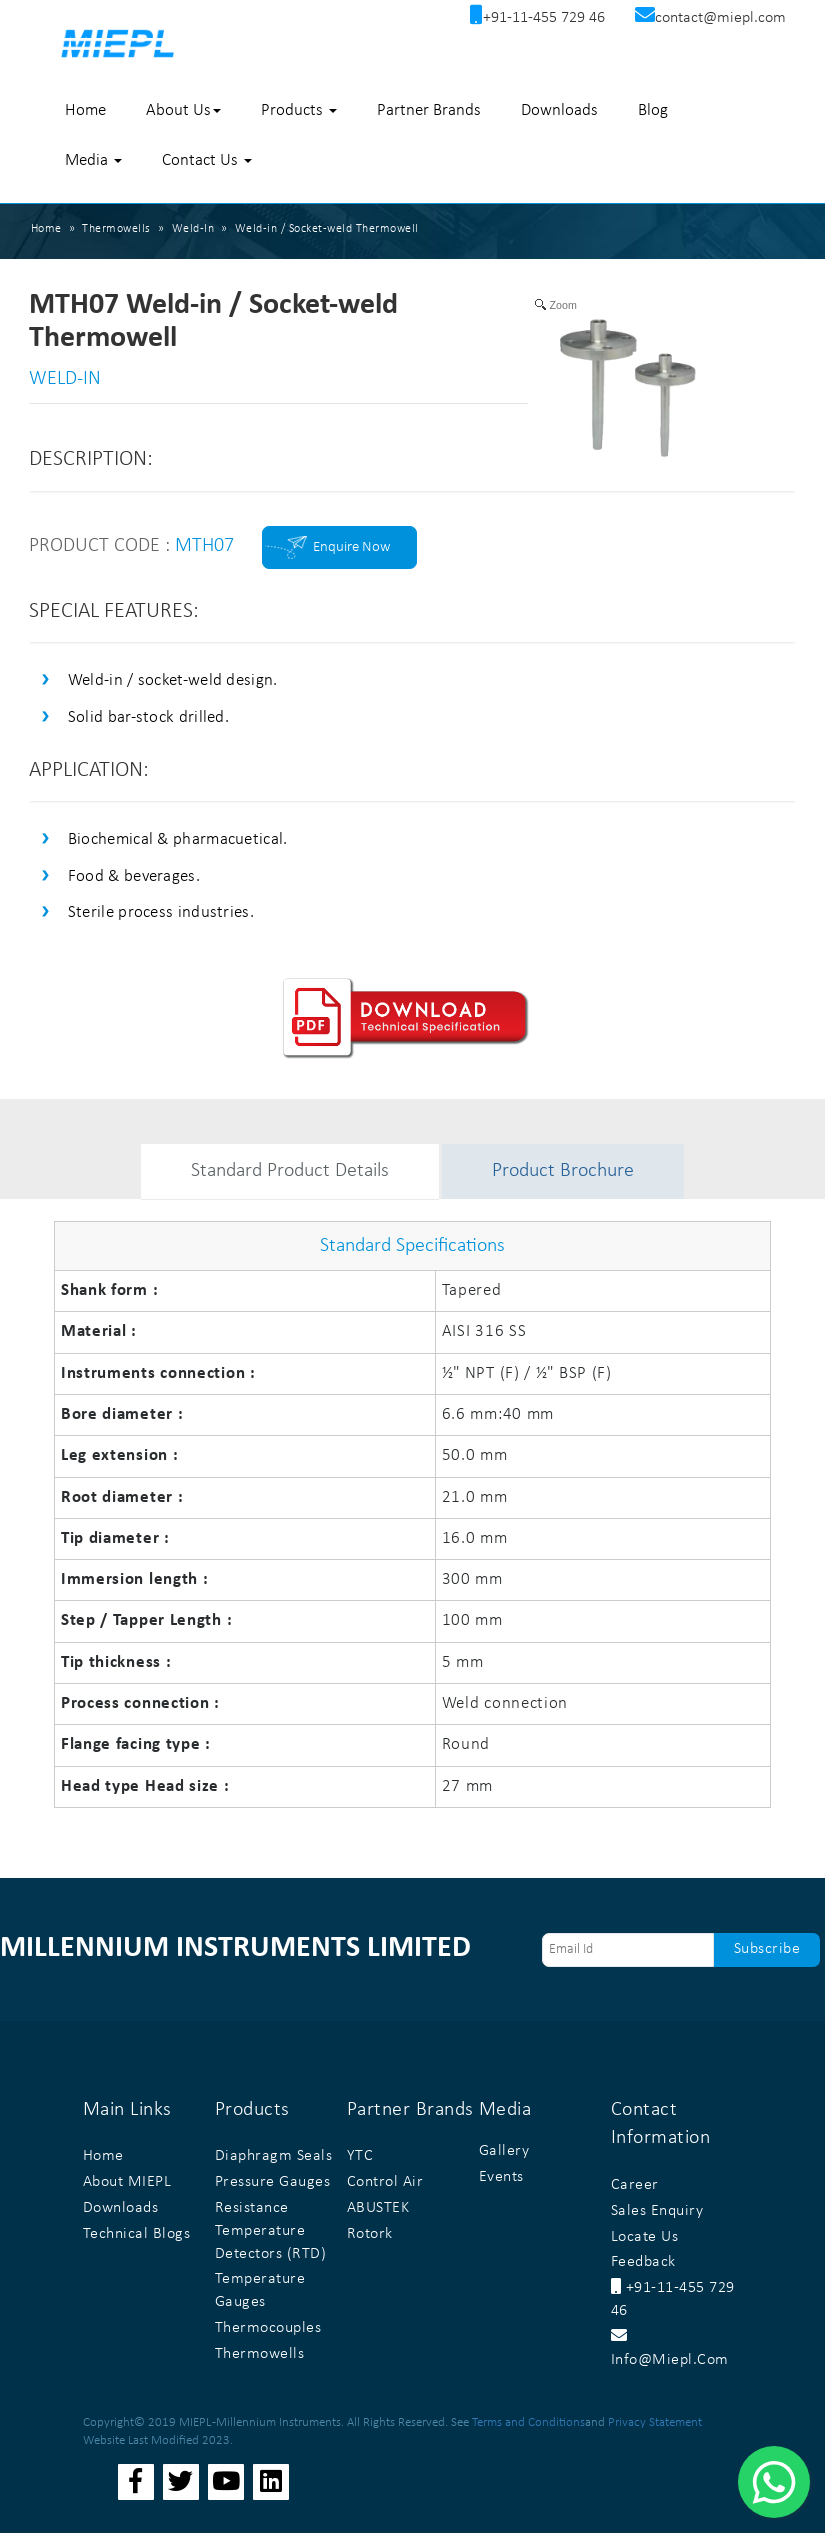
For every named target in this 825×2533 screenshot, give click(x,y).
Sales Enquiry (657, 2211)
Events (501, 2177)
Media (93, 160)
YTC (360, 2156)
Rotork (370, 2234)
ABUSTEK (378, 2208)
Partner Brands (429, 110)
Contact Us (207, 160)
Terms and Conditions (528, 2422)
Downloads (559, 110)
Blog (653, 110)
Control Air (385, 2182)
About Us (183, 110)
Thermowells (260, 2354)
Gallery (504, 2151)
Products (299, 110)
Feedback (643, 2262)
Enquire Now (351, 547)
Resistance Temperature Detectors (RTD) (271, 2231)
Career (635, 2185)
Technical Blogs (137, 2234)
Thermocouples (268, 2328)
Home (85, 110)
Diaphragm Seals (274, 2156)
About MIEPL (127, 2182)
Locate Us (645, 2237)
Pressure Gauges (273, 2182)
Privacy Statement (655, 2422)
